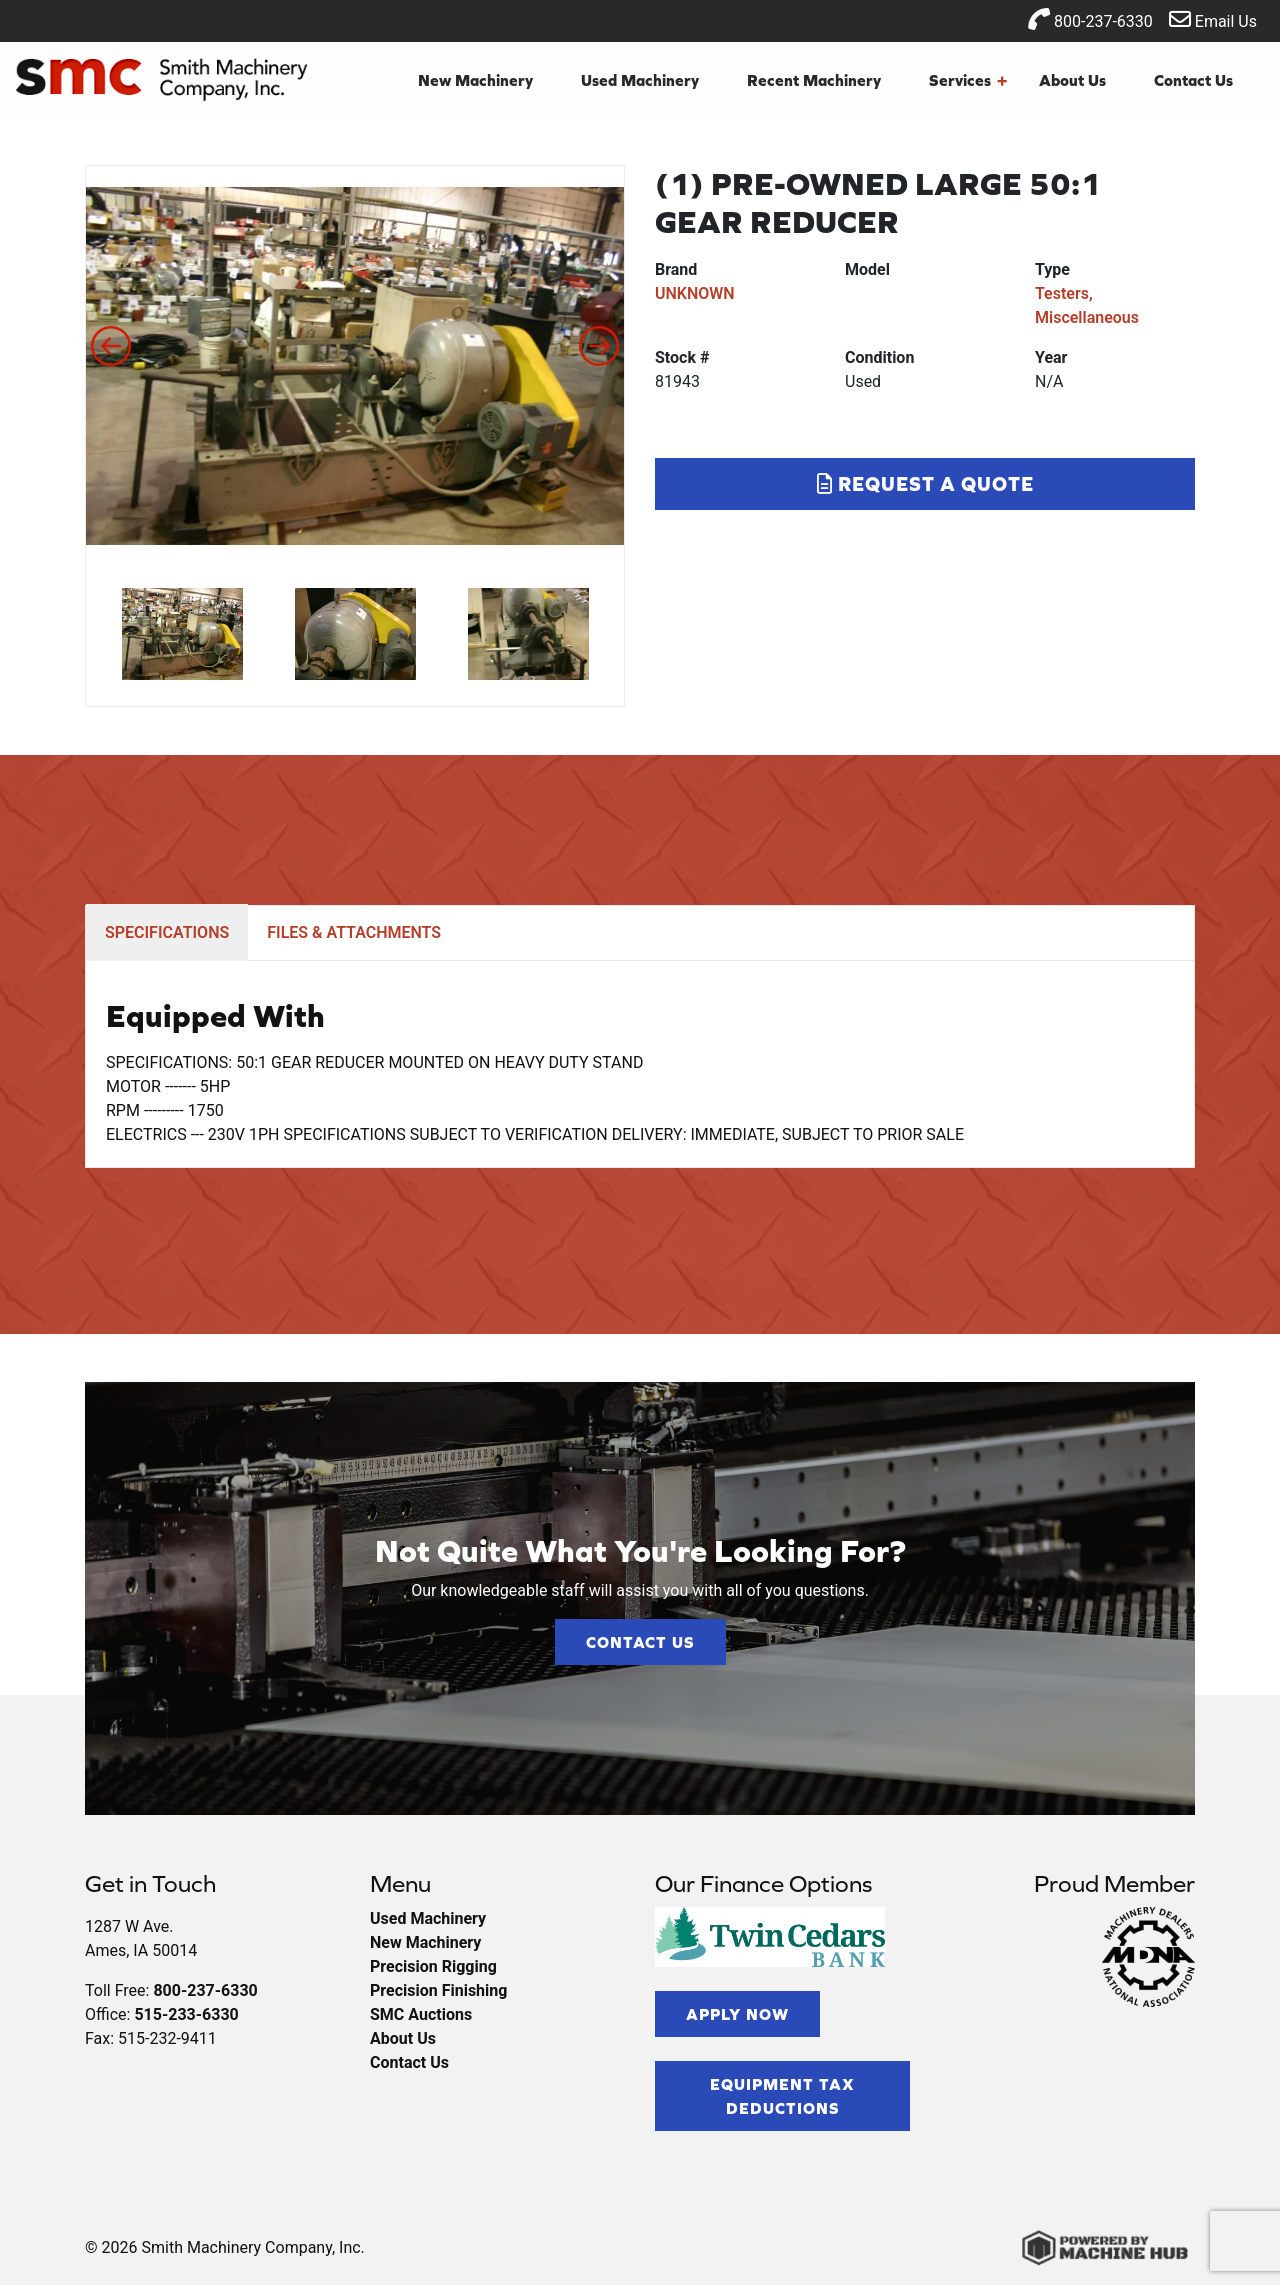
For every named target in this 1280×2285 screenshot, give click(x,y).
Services (968, 80)
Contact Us (1193, 80)
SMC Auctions (421, 2014)
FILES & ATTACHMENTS (354, 932)
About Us (1072, 80)
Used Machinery (640, 80)
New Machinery (475, 80)
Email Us (1213, 19)
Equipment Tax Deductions (782, 2096)
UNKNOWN (695, 293)
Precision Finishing (438, 1990)
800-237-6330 (1090, 19)
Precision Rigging (433, 1966)
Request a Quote (925, 483)
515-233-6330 (186, 2014)
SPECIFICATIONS (167, 932)
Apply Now (737, 2014)
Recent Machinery (814, 80)
